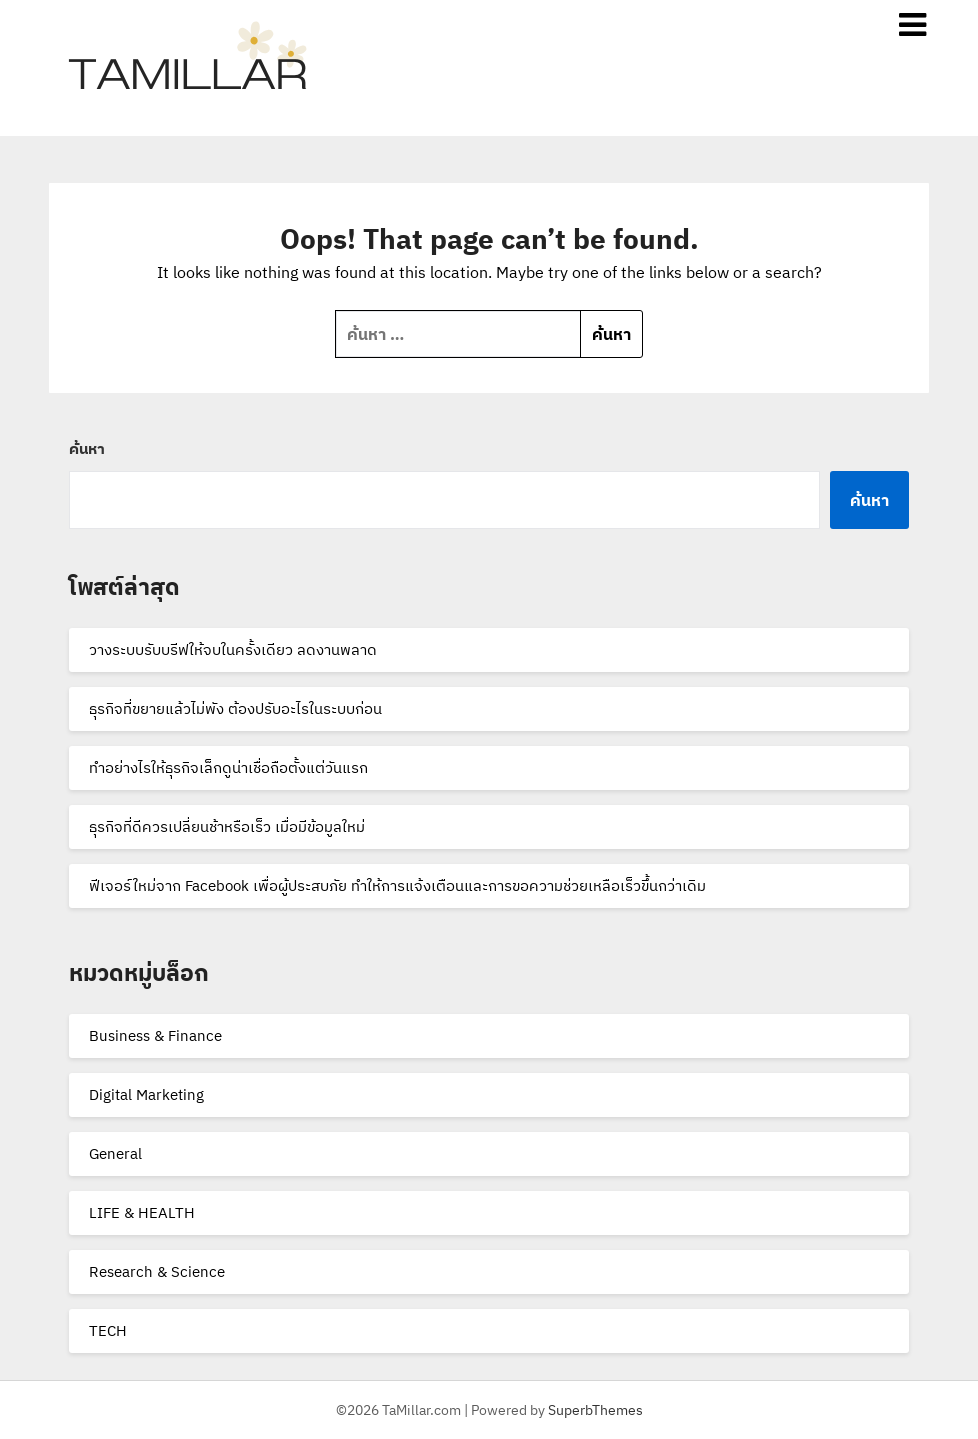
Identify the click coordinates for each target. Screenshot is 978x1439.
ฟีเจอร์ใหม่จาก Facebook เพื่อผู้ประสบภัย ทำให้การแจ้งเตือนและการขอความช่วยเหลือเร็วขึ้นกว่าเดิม (397, 885)
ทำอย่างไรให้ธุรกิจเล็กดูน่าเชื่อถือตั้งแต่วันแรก (228, 767)
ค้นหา (87, 448)
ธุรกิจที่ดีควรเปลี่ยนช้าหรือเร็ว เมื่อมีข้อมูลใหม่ (227, 826)
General (115, 1153)
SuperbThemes (595, 1410)
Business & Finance (155, 1035)
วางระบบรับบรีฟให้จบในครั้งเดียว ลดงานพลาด (233, 649)
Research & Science (157, 1271)
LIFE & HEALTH (142, 1212)
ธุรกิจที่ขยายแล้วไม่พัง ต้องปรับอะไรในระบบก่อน (235, 708)
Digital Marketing (146, 1094)
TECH (108, 1330)
